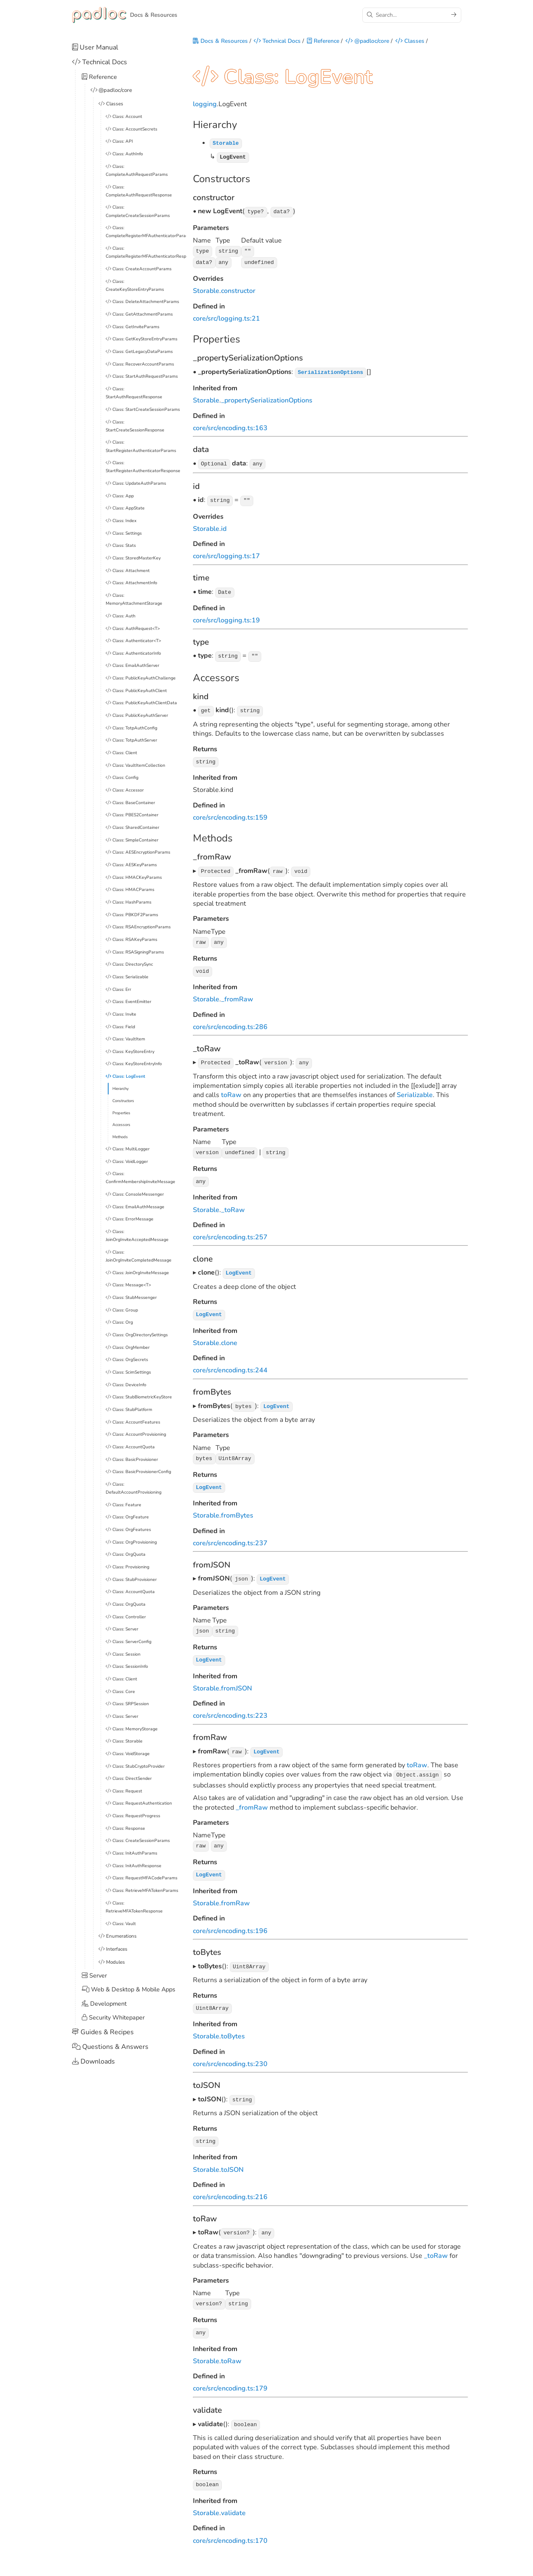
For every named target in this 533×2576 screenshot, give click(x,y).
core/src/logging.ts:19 (226, 619)
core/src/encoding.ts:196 (230, 1921)
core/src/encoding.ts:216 (230, 2185)
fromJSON (236, 1680)
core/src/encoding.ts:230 (230, 2053)
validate (233, 2499)
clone (229, 1337)
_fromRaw (237, 996)
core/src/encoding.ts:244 (230, 1365)
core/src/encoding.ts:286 (230, 1023)
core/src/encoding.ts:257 (230, 1232)
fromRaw (235, 1893)
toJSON (232, 2158)
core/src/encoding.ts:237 (230, 1536)
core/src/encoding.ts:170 (230, 2527)
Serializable (415, 1091)
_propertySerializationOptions (266, 400)
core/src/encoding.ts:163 (230, 428)
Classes (409, 42)
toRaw (231, 1091)
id (223, 528)
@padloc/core (367, 42)
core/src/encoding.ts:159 (230, 815)
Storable (206, 291)
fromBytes (237, 1509)
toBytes (233, 2025)
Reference (323, 42)
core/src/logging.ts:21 (226, 319)
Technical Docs (277, 42)
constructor (238, 291)
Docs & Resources (220, 42)
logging (205, 107)
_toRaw (233, 1205)
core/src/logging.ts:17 (226, 556)
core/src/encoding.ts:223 (230, 1708)
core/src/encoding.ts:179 (230, 2376)
